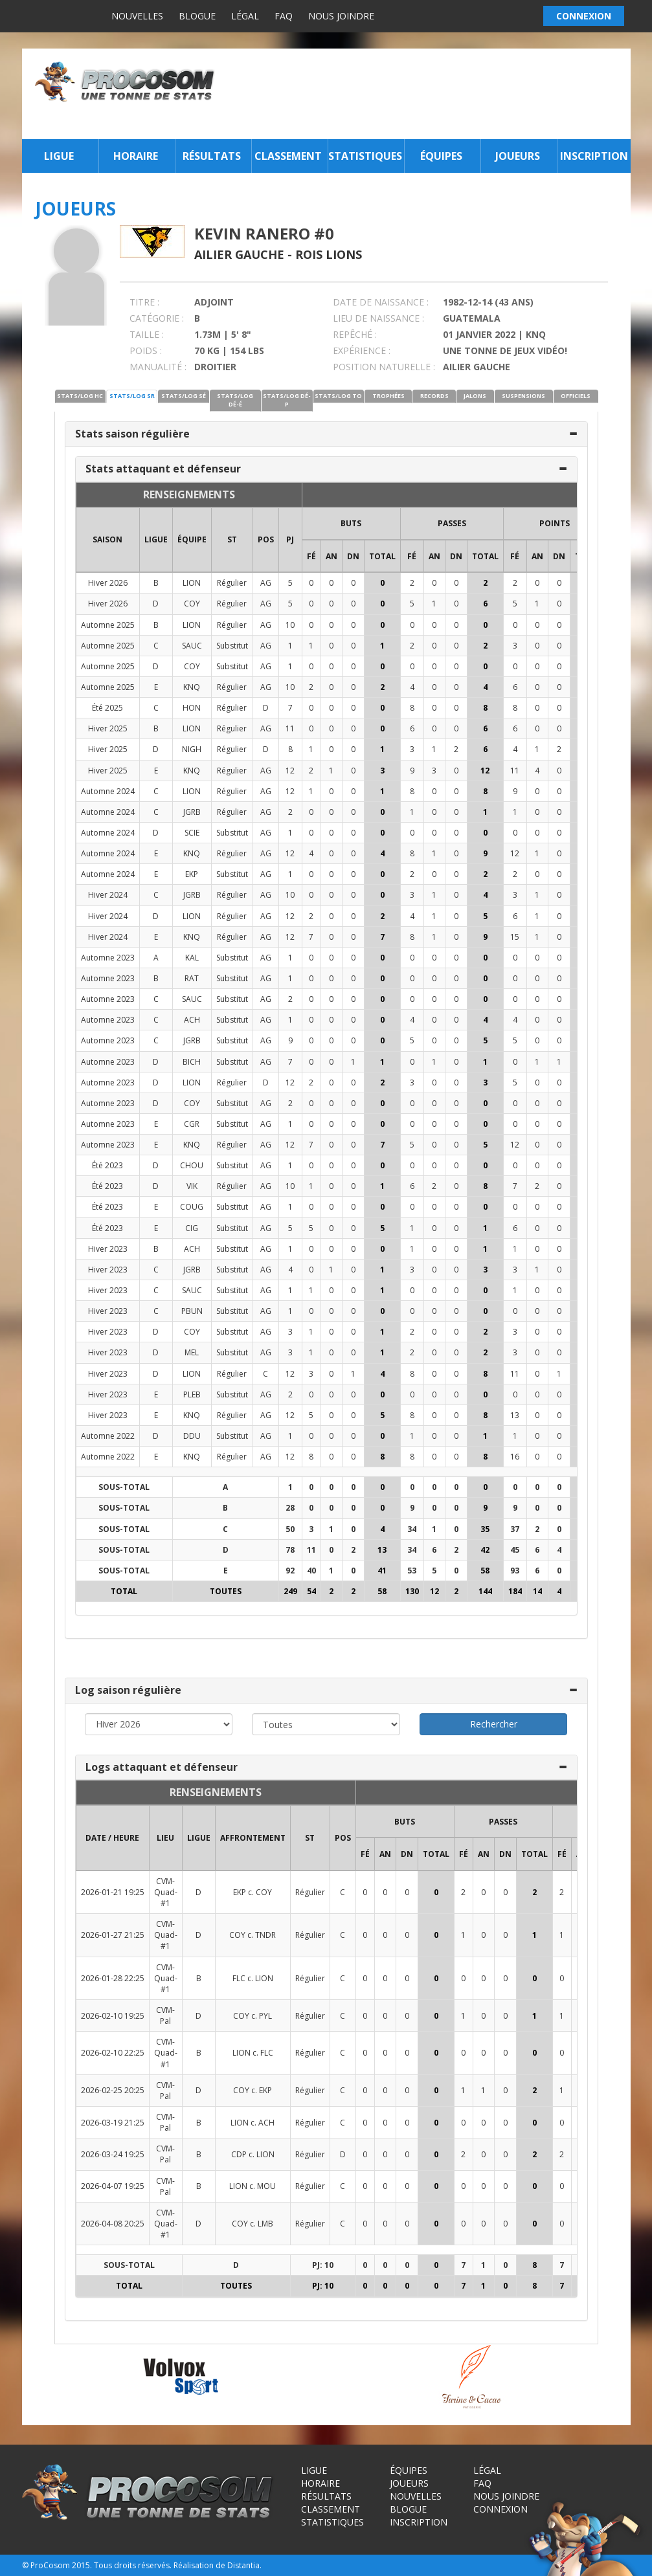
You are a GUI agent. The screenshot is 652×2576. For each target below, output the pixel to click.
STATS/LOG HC (80, 396)
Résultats (212, 156)
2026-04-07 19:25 (112, 2186)
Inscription (594, 156)
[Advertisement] (426, 93)
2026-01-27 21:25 (112, 1934)
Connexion (500, 2509)
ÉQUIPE (192, 539)
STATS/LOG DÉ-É (235, 400)
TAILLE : (146, 334)
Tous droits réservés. (133, 2565)
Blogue (197, 16)
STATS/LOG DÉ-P (287, 400)
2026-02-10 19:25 (112, 2015)
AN (331, 556)
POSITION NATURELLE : (384, 367)
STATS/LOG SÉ (183, 396)
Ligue (59, 156)
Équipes (441, 156)
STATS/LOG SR (132, 396)
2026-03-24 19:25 (112, 2154)
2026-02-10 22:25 (112, 2052)
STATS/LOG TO (338, 396)
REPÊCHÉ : (355, 334)
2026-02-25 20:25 (112, 2090)
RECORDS (434, 396)
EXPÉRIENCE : (361, 350)
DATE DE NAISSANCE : (381, 302)
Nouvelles (137, 16)
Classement (288, 156)
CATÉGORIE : (156, 318)
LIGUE (156, 539)
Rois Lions (328, 254)
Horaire (135, 156)
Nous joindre (341, 16)
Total (382, 556)
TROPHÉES (388, 396)
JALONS (475, 396)
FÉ (311, 556)
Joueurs (517, 156)
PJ (290, 539)
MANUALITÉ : (157, 367)
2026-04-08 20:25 (112, 2223)
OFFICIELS (575, 396)
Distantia (243, 2565)
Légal (245, 16)
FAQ (284, 16)
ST (232, 539)
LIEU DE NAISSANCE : (378, 318)
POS (266, 539)
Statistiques (364, 156)
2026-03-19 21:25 (112, 2122)
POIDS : (145, 350)
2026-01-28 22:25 (112, 1978)
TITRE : (144, 302)
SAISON (107, 539)
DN (353, 556)
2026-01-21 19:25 (112, 1892)
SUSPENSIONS (523, 396)
